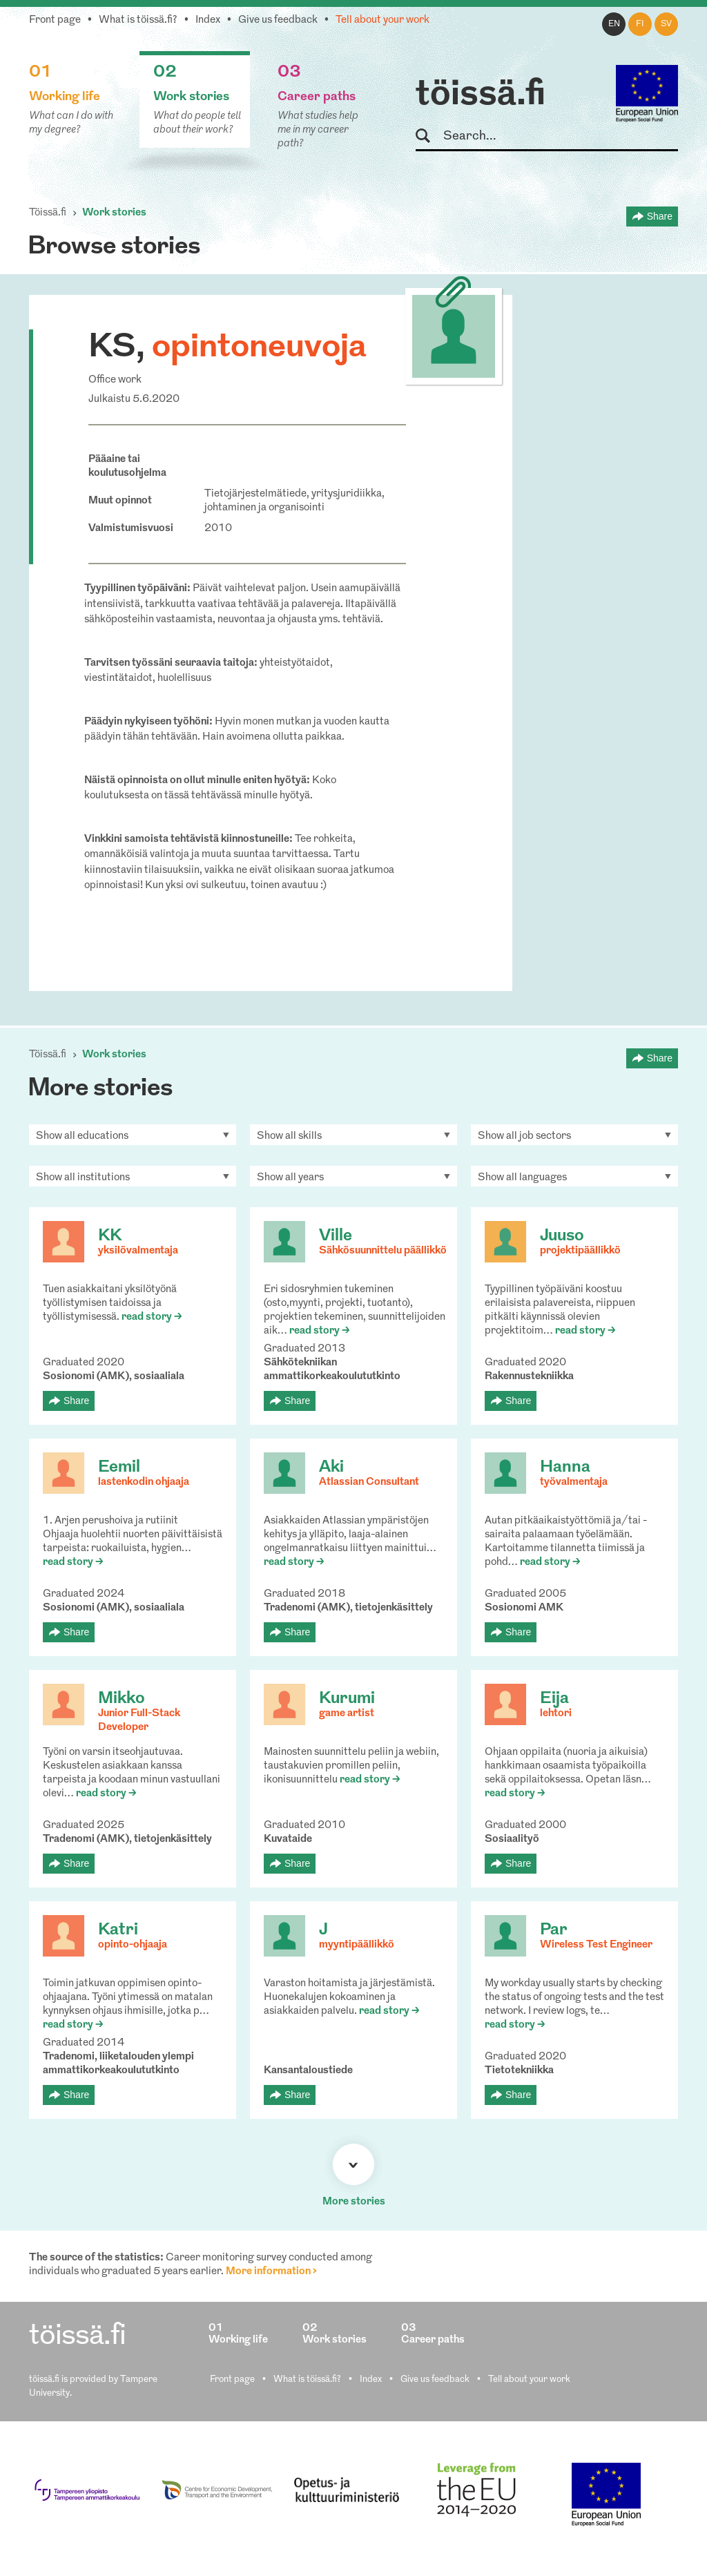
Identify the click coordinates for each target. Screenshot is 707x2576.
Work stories (114, 213)
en (614, 24)
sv (666, 24)
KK (110, 1236)
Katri (118, 1930)
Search (429, 136)
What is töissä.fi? (138, 20)
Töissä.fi (47, 213)
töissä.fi (480, 95)
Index (207, 20)
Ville (335, 1236)
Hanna (565, 1467)
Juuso (562, 1236)
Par (554, 1930)
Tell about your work (382, 20)
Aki (331, 1467)
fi (640, 24)
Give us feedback (278, 20)
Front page (55, 20)
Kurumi (347, 1699)
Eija (554, 1699)
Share (659, 216)
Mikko (121, 1699)
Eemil (119, 1467)
